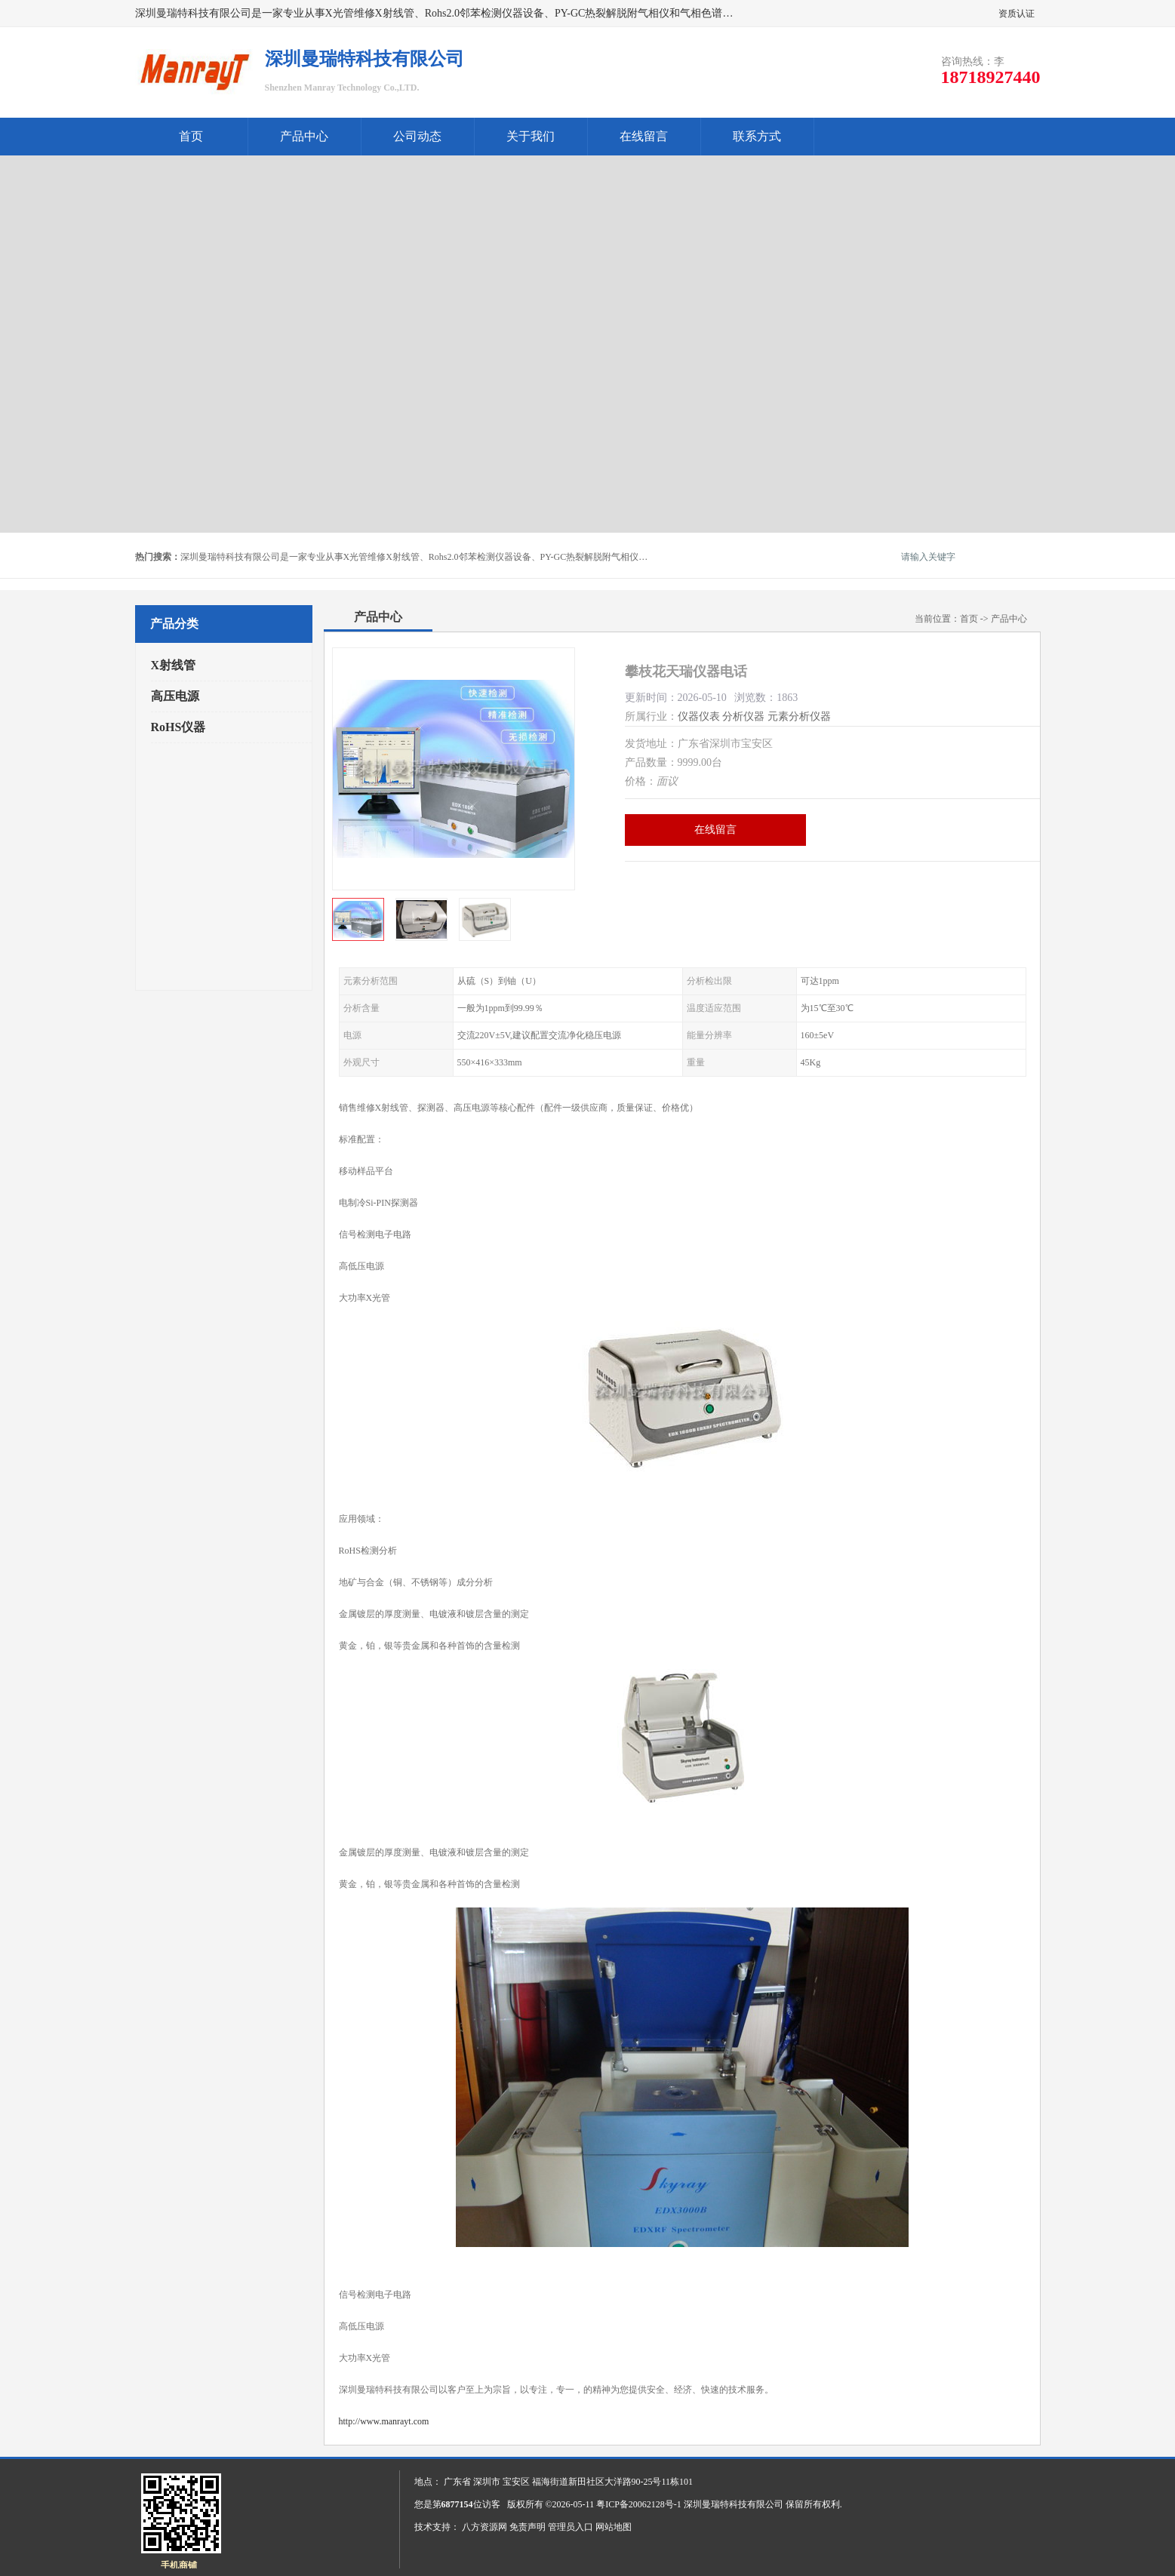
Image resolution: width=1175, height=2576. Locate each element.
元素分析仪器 (799, 716)
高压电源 (175, 696)
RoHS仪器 (178, 727)
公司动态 (417, 136)
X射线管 (173, 665)
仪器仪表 (699, 716)
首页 (191, 136)
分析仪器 (743, 716)
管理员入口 (570, 2527)
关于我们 (530, 136)
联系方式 (757, 136)
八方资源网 (484, 2527)
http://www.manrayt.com (384, 2421)
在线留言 (644, 136)
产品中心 (304, 136)
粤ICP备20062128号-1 (638, 2504)
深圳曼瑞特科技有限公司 (733, 2504)
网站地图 (613, 2527)
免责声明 (527, 2527)
